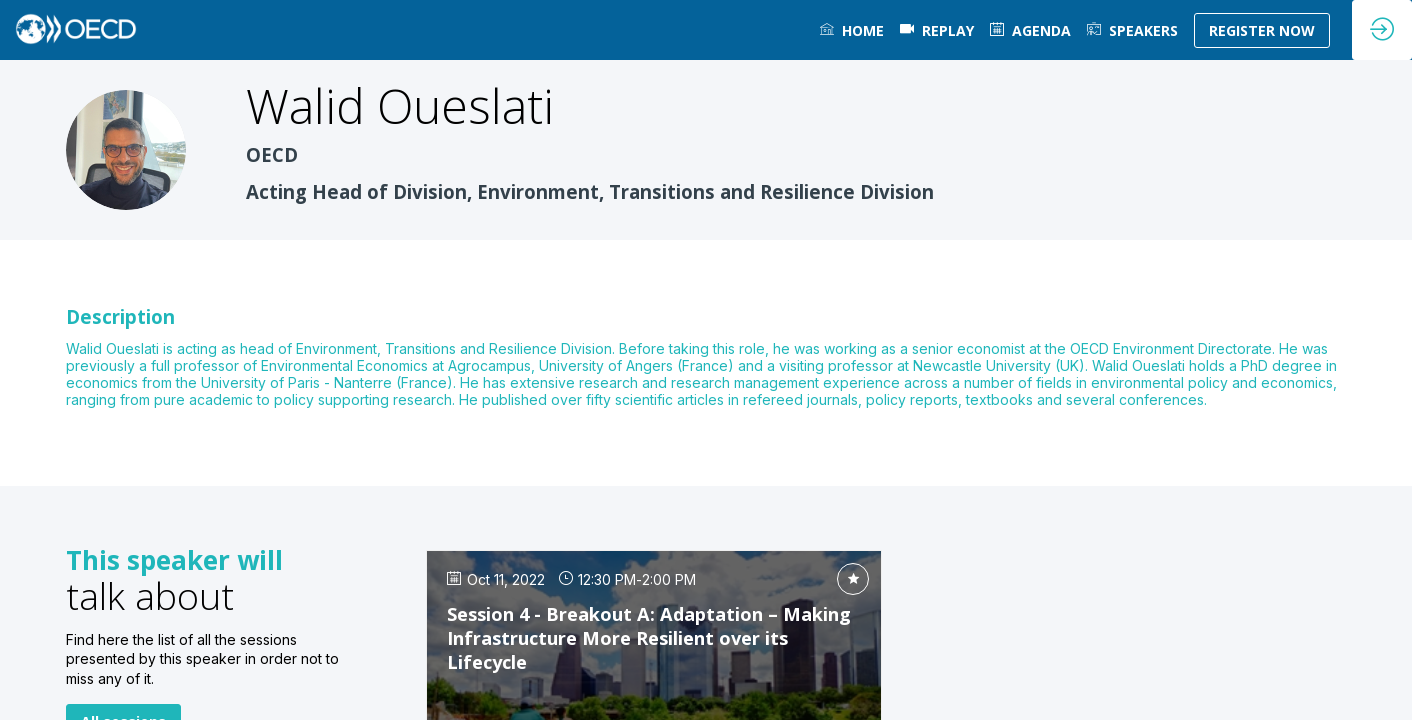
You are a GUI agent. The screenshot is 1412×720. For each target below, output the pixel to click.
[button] (1262, 30)
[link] (852, 30)
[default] (937, 30)
